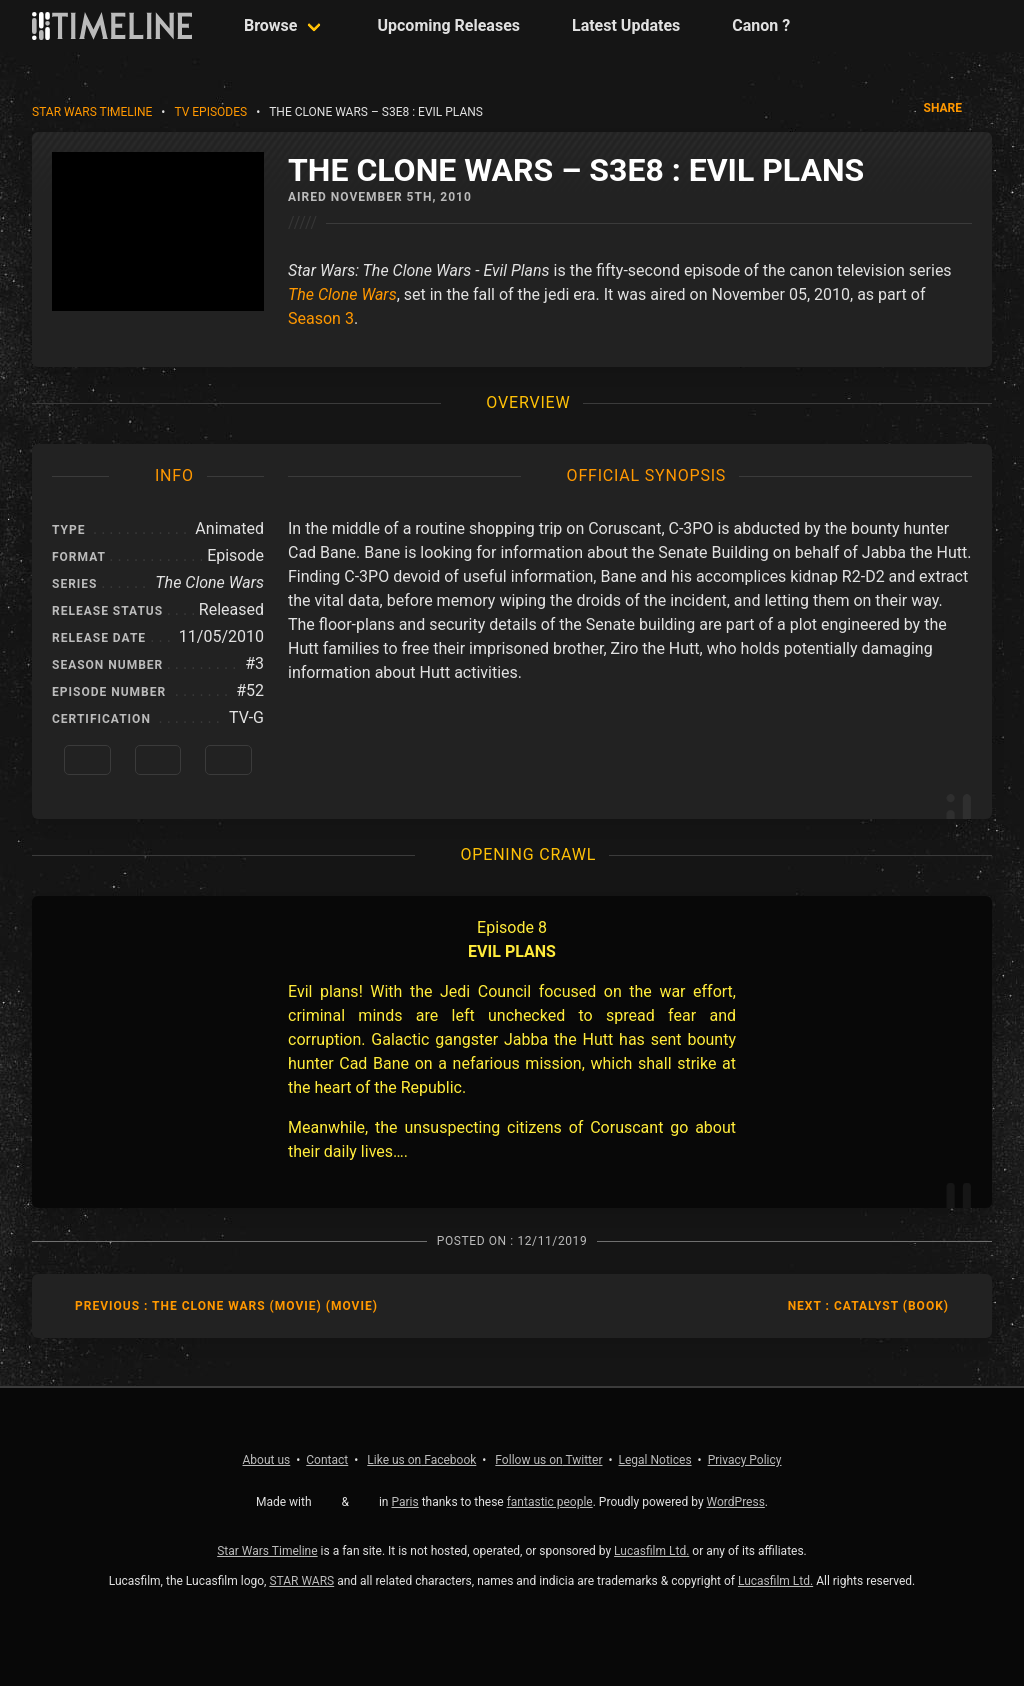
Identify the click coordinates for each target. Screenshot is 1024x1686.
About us (267, 1460)
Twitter (548, 1460)
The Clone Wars (342, 294)
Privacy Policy (745, 1460)
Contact (327, 1460)
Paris (404, 1502)
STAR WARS (301, 1581)
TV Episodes (210, 112)
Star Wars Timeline (92, 112)
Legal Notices (655, 1460)
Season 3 (321, 318)
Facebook (421, 1460)
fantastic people (550, 1502)
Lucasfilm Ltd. (651, 1551)
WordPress (736, 1502)
